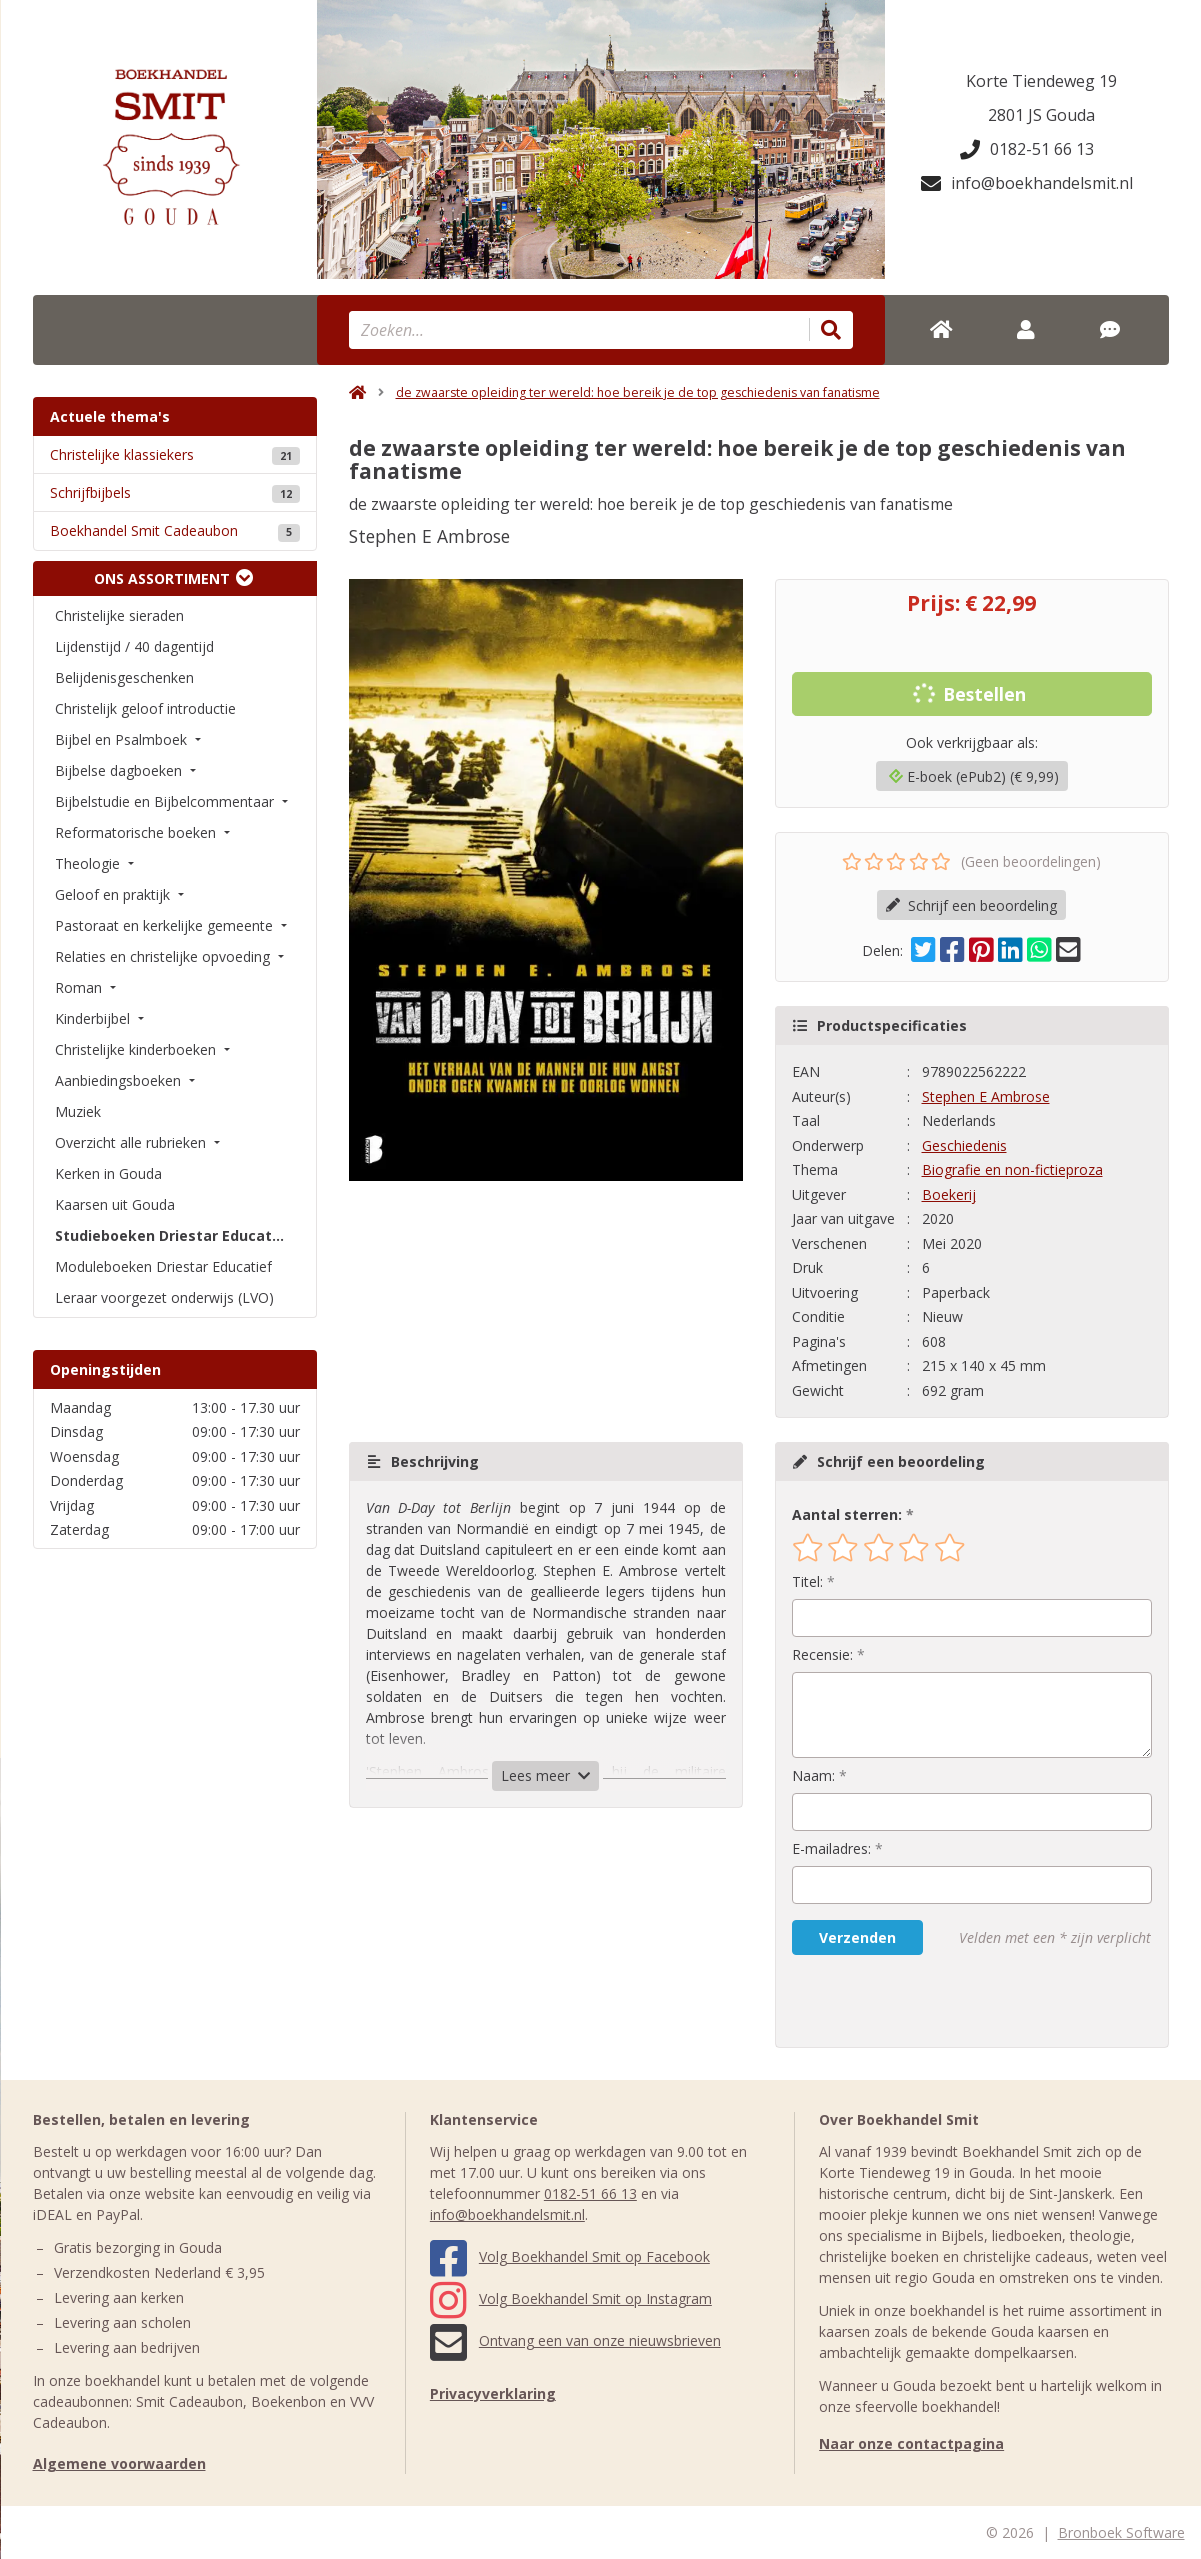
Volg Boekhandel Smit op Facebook (570, 2256)
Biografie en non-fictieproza (1012, 1169)
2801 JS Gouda (1041, 115)
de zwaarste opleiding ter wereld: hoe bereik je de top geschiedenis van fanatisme (638, 392)
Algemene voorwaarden (119, 2463)
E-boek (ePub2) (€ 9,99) (974, 776)
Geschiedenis (964, 1145)
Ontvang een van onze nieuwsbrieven (575, 2340)
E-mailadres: (831, 1848)
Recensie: (822, 1654)
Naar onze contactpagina (911, 2443)
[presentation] (920, 2001)
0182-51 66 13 (1027, 149)
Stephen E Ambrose (986, 1096)
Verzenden (857, 1937)
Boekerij (949, 1194)
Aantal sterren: (847, 1514)
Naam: (813, 1775)
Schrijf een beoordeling (971, 905)
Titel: (807, 1581)
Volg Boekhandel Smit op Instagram (571, 2298)
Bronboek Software (1121, 2532)
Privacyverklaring (493, 2393)
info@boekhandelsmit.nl (1027, 183)
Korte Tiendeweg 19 (1041, 81)
